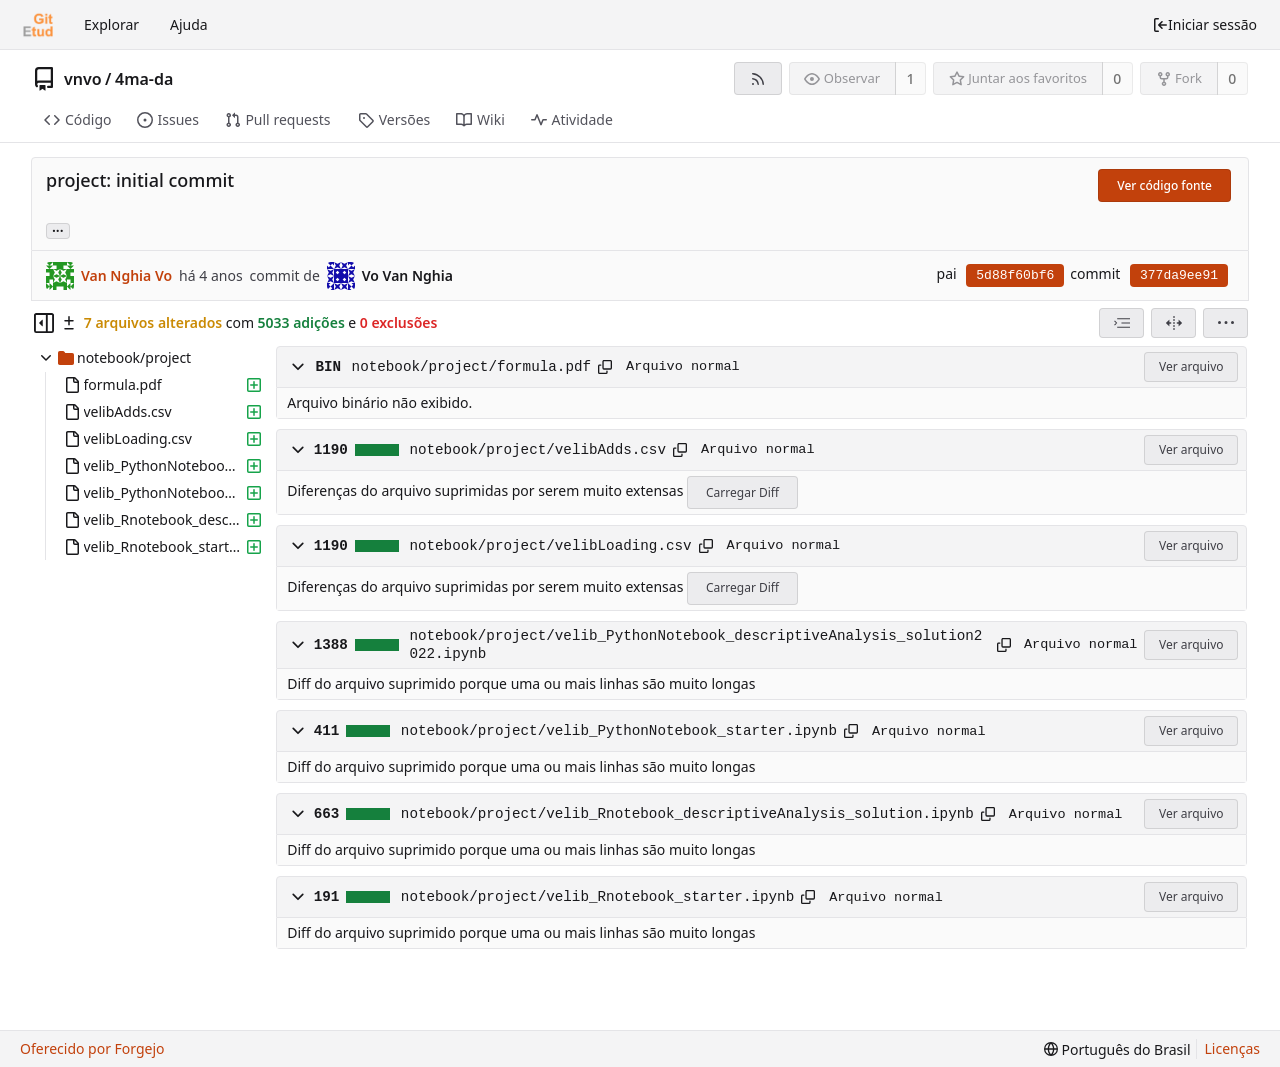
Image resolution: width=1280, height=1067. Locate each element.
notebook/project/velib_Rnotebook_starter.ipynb (597, 897)
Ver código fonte (1164, 185)
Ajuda (189, 24)
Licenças (1233, 1048)
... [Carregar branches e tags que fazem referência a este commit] (58, 229)
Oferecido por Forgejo (92, 1048)
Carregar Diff (742, 492)
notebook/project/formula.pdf (471, 367)
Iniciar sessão (1204, 24)
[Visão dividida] (1173, 323)
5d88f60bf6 (1015, 275)
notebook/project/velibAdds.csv (537, 450)
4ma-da (144, 79)
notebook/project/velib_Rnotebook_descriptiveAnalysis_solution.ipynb (687, 814)
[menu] (1225, 323)
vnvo (83, 79)
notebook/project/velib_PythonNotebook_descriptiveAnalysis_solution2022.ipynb (695, 645)
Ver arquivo (1191, 366)
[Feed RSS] (757, 78)
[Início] (38, 25)
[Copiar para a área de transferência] (605, 367)
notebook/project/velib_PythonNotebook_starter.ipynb (619, 731)
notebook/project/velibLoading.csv (550, 546)
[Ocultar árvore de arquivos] (44, 323)
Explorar (111, 24)
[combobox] (1121, 323)
